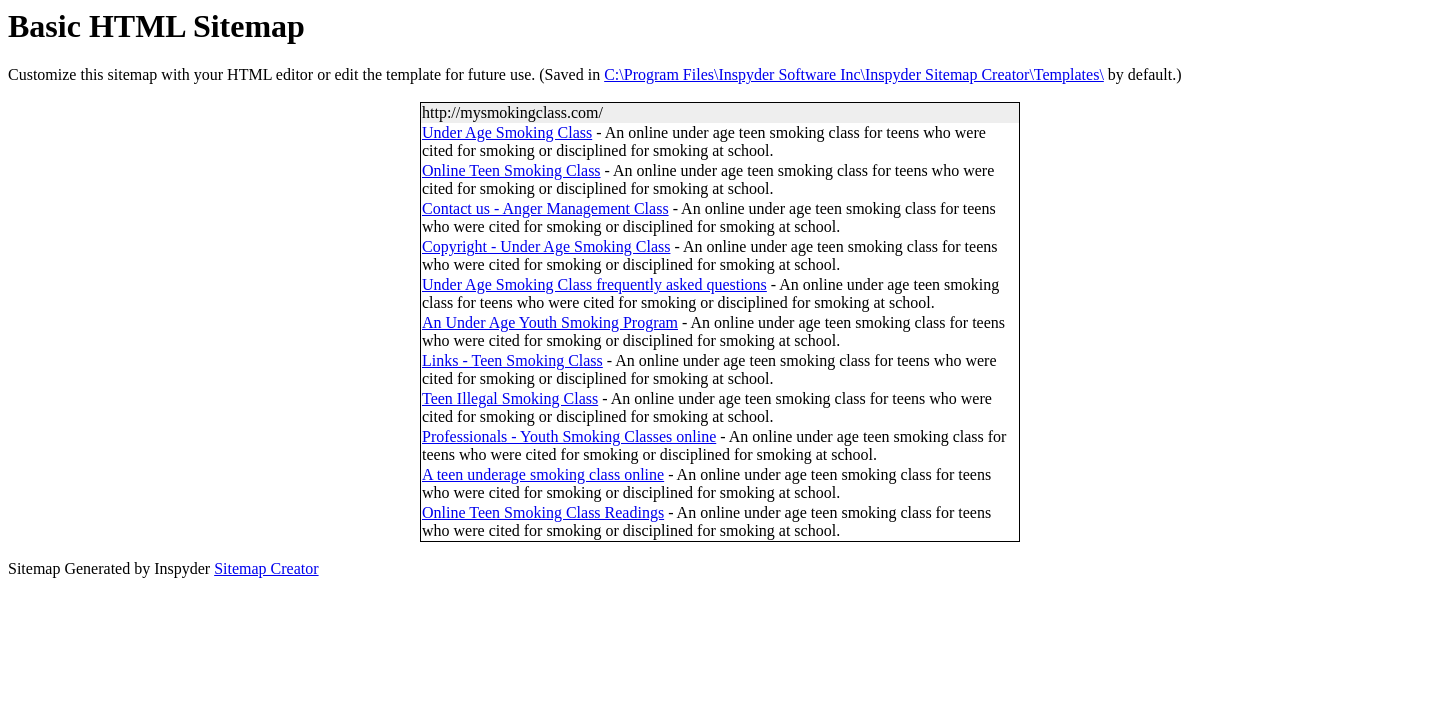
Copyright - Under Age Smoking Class (546, 246)
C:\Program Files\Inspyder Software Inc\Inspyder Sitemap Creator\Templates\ (854, 74)
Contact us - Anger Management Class (545, 208)
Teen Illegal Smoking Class (510, 398)
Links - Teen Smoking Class (512, 360)
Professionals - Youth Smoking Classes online (569, 436)
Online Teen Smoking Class (511, 170)
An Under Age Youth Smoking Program (550, 322)
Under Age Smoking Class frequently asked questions (594, 284)
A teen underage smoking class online (543, 474)
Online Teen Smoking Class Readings (543, 512)
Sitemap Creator (266, 568)
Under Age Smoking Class (507, 132)
